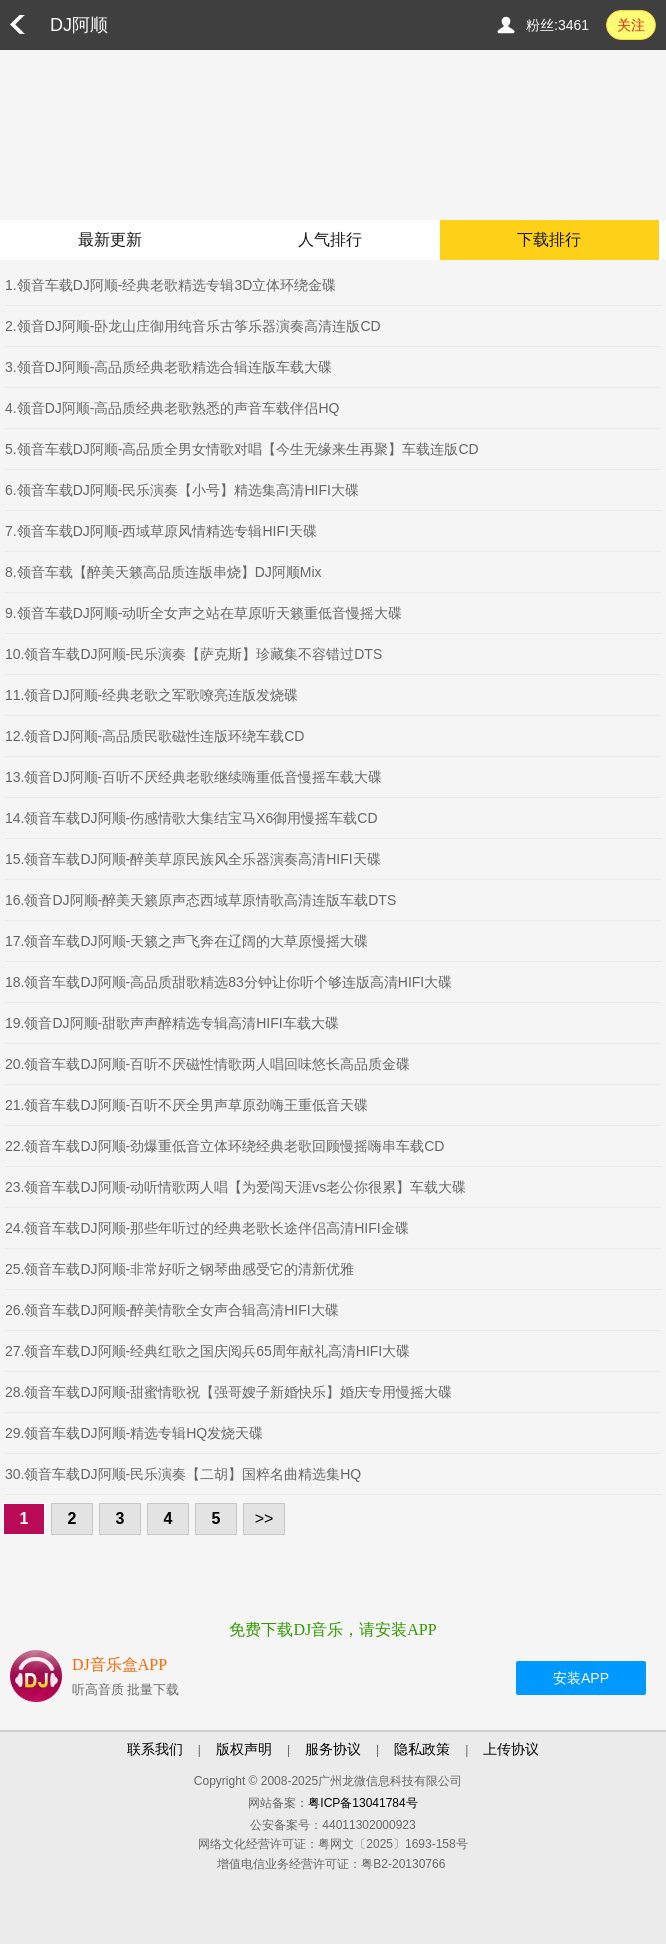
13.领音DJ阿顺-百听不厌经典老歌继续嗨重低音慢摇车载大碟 (193, 777)
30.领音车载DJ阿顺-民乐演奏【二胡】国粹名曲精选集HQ (183, 1474)
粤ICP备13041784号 (362, 1803)
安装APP (581, 1678)
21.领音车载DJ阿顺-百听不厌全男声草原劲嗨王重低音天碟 (186, 1105)
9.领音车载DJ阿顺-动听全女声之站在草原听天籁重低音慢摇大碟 (203, 613)
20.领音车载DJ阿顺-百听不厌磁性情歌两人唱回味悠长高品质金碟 (207, 1064)
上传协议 (511, 1749)
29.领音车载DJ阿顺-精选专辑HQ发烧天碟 (134, 1433)
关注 (631, 25)
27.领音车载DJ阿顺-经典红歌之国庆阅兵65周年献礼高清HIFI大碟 (207, 1351)
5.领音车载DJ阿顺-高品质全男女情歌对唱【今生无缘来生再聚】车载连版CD (242, 449)
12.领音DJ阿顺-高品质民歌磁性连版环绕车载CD (154, 736)
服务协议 (333, 1749)
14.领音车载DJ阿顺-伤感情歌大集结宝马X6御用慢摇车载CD (191, 818)
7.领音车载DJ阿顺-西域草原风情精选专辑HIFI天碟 (161, 531)
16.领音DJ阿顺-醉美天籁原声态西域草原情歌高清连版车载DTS (200, 900)
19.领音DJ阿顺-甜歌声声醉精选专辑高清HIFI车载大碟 (172, 1023)
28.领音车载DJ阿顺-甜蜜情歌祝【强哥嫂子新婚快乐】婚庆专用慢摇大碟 (228, 1392)
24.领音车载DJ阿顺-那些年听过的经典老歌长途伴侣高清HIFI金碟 (207, 1228)
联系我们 (155, 1749)
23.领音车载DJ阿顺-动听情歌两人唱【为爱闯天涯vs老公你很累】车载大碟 (235, 1187)
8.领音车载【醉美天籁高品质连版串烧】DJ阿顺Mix (163, 572)
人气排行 (330, 239)
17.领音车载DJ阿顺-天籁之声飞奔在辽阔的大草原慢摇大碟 (186, 941)
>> (264, 1518)
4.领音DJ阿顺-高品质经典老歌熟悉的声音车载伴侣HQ (172, 408)
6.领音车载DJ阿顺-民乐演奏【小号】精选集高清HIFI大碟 (182, 490)
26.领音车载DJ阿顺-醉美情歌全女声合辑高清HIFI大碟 (172, 1310)
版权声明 (244, 1749)
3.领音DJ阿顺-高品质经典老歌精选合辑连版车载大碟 (168, 367)
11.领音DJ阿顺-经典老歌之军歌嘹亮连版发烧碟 (151, 695)
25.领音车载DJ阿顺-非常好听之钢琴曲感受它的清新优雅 (179, 1269)
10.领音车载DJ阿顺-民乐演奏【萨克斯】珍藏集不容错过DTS (193, 654)
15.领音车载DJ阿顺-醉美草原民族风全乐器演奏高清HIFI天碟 (193, 859)
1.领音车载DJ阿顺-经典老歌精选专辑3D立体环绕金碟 (170, 285)
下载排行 (549, 239)
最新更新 (110, 239)
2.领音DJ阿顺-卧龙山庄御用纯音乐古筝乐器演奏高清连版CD (193, 326)
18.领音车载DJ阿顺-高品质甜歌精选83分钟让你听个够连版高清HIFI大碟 (228, 982)
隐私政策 (422, 1749)
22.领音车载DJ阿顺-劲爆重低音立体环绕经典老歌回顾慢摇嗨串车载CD (224, 1146)
